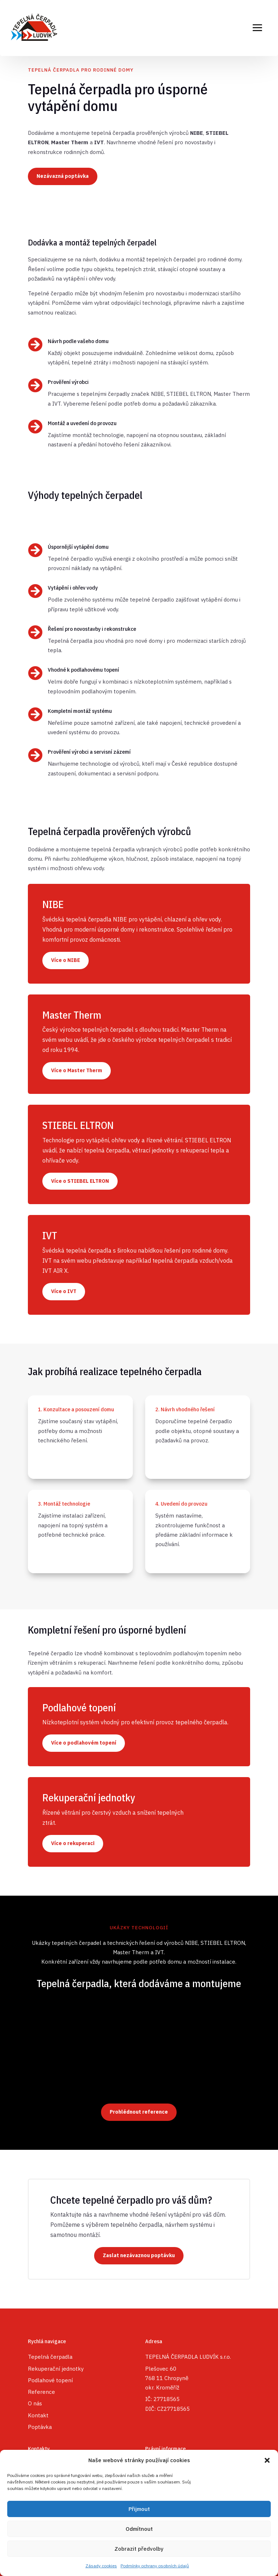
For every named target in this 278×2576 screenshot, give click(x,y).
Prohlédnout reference (139, 2112)
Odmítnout (139, 2528)
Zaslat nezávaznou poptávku (139, 2255)
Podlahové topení (50, 2380)
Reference (41, 2391)
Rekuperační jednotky (56, 2368)
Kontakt (38, 2415)
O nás (35, 2403)
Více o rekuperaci (72, 1843)
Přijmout (139, 2509)
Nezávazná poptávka (63, 176)
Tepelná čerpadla (50, 2356)
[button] (267, 2460)
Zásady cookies (101, 2565)
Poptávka (40, 2426)
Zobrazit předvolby (139, 2548)
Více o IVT (63, 1291)
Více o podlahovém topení (83, 1743)
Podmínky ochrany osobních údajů (155, 2565)
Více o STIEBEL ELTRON (80, 1181)
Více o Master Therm (76, 1070)
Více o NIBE (65, 960)
